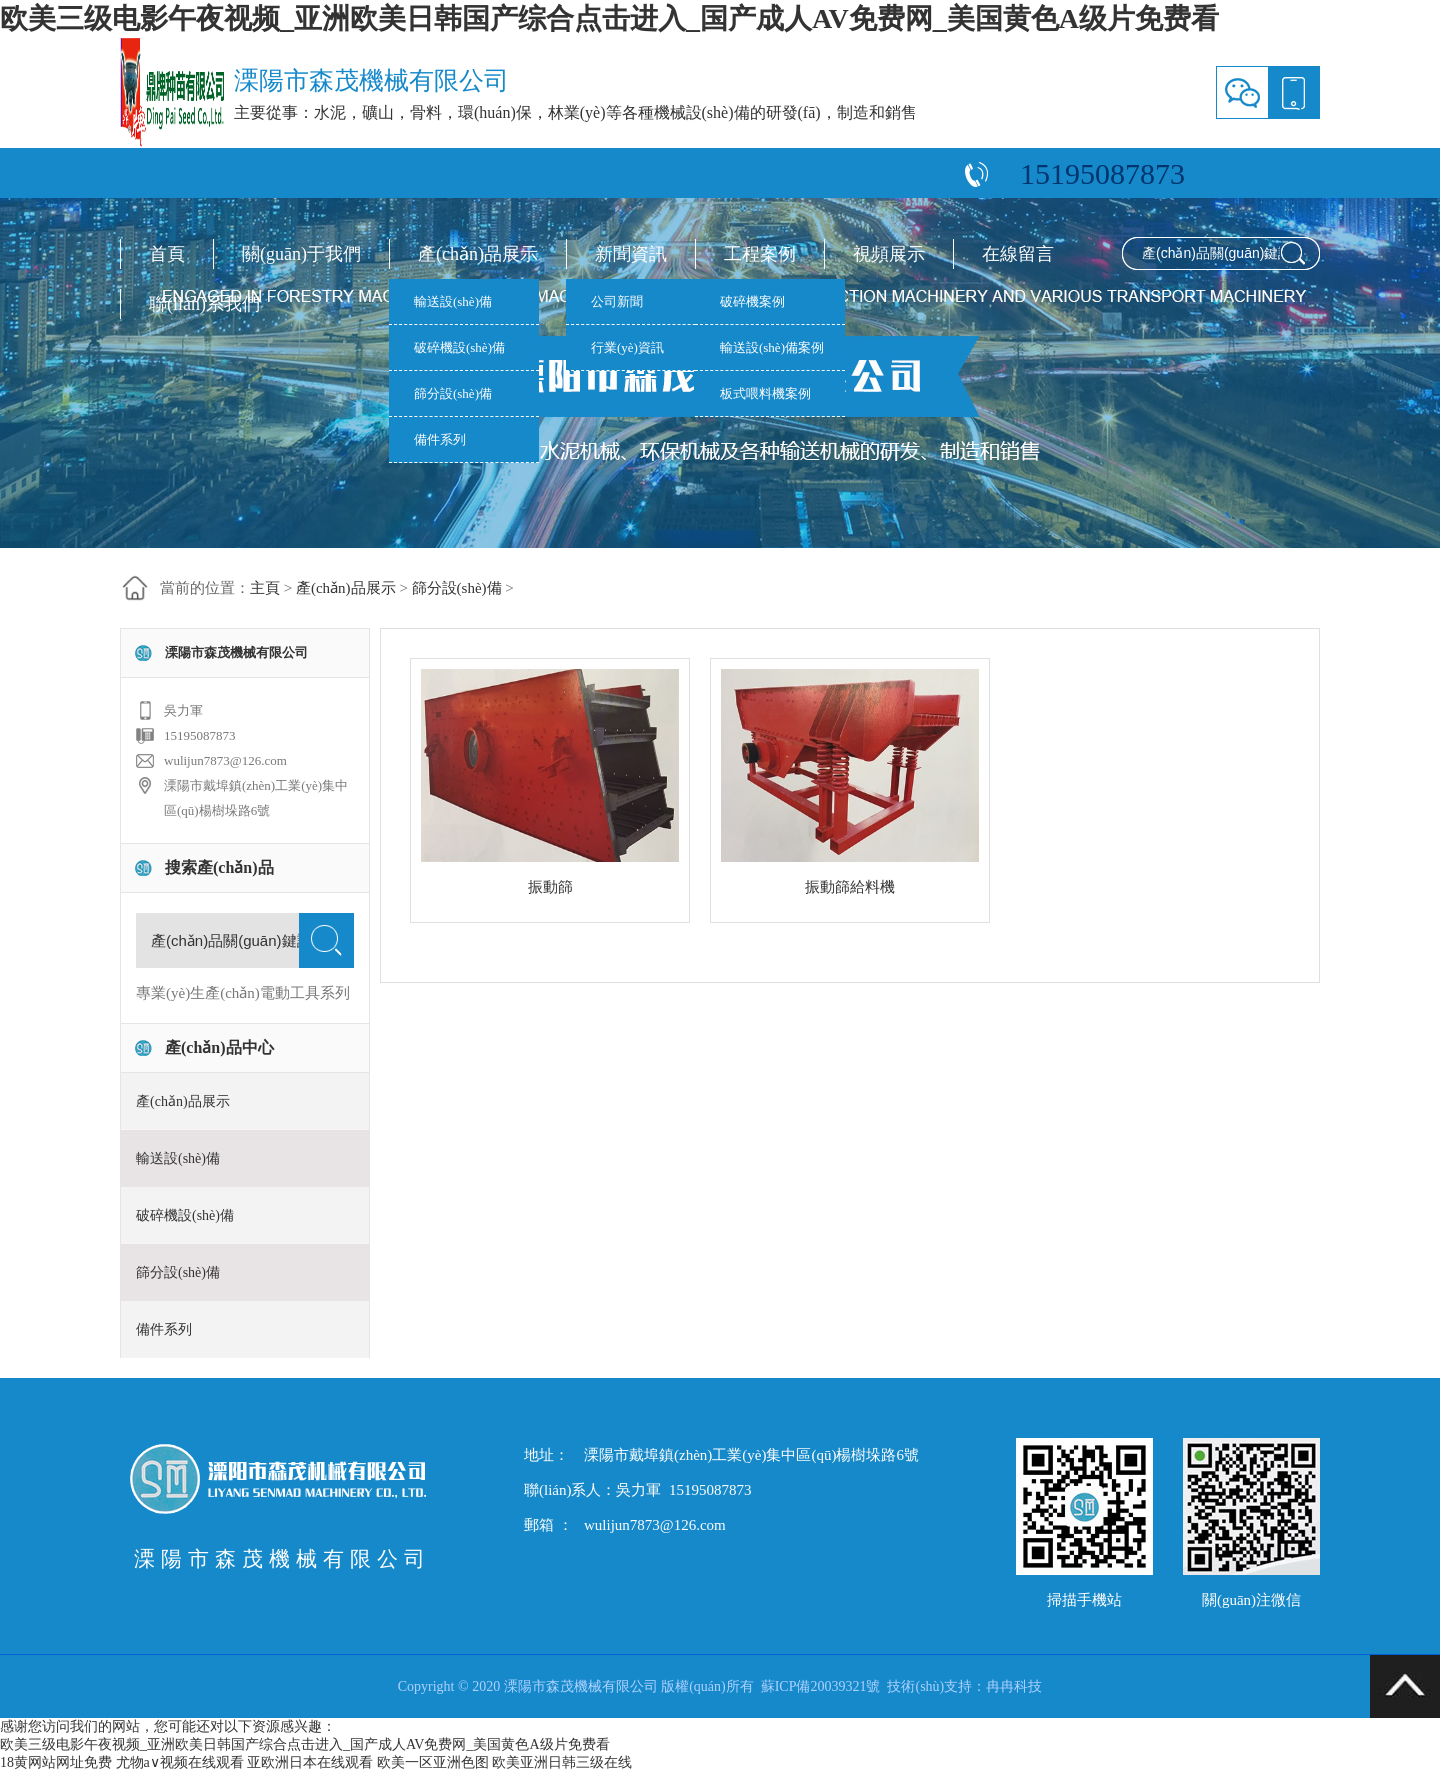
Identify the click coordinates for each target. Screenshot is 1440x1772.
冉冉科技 (1014, 1686)
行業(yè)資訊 (627, 347)
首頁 (167, 254)
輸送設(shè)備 (453, 301)
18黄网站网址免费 (56, 1762)
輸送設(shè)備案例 (772, 347)
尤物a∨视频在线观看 (180, 1762)
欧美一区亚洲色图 (433, 1762)
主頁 (265, 588)
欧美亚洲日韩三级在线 (562, 1762)
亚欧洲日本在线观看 (310, 1762)
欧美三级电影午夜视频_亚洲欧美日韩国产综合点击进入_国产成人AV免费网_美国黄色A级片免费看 (609, 18)
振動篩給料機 (850, 887)
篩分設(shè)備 (453, 393)
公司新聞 (617, 301)
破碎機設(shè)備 (459, 347)
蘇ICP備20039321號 (821, 1686)
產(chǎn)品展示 (478, 254)
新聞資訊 (631, 254)
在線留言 (1018, 254)
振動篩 (550, 887)
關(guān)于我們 (301, 254)
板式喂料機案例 (765, 393)
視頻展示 (889, 254)
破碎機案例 (752, 301)
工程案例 (760, 254)
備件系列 (440, 439)
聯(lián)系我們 (204, 304)
